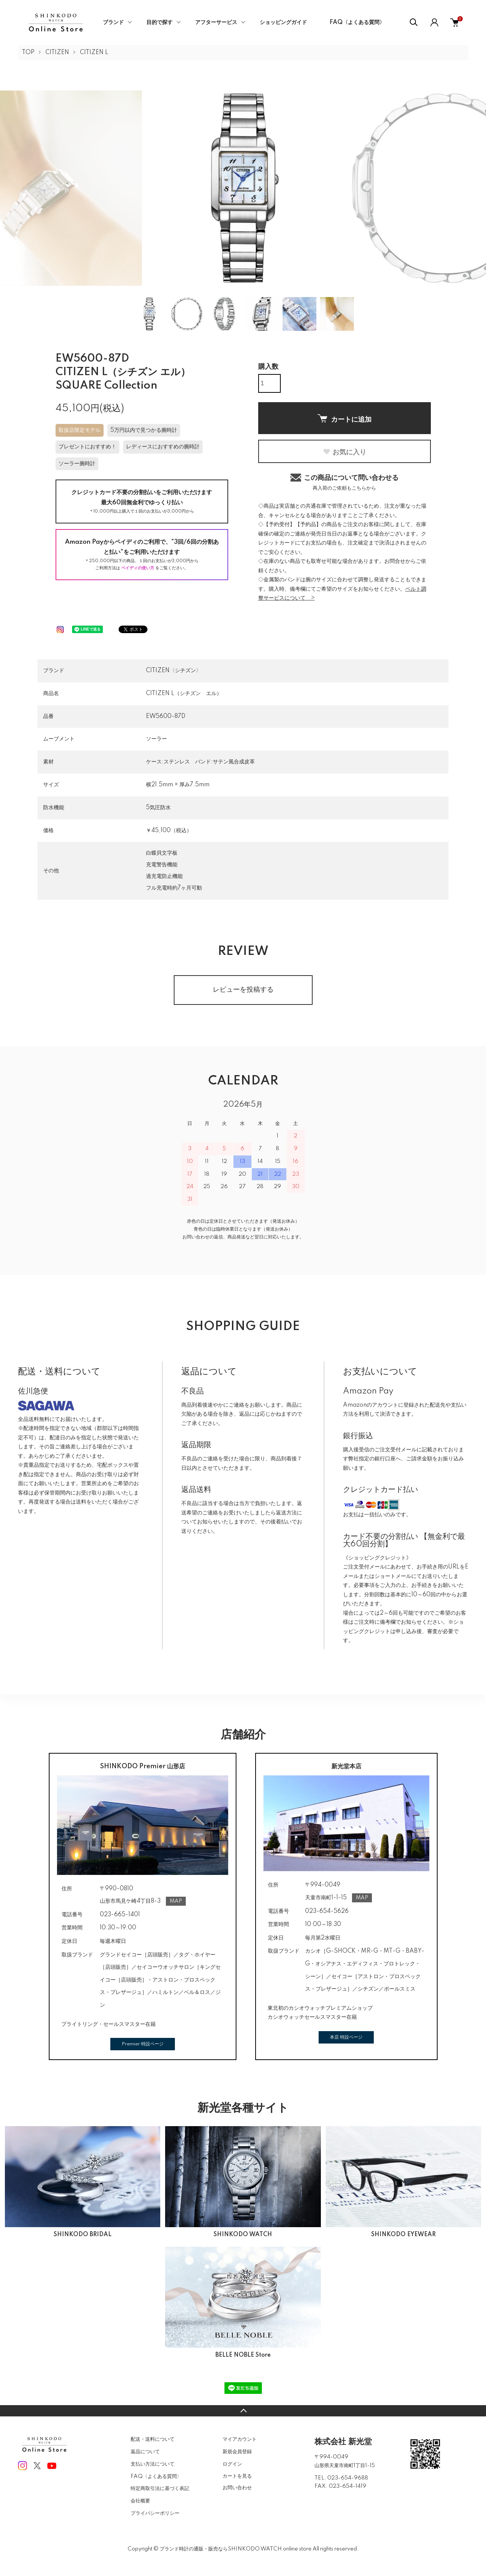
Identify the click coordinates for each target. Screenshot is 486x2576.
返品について (145, 2451)
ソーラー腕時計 (77, 464)
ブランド (113, 23)
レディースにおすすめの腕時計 (163, 447)
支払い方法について (153, 2464)
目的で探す (159, 23)
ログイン (232, 2464)
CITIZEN (57, 53)
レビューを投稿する (243, 990)
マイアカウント (240, 2439)
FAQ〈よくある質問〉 (357, 23)
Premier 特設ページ (143, 2044)
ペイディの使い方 (137, 568)
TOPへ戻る (243, 2410)
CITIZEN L (94, 53)
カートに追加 (344, 418)
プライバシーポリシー (155, 2513)
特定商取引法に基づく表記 (160, 2488)
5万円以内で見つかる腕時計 (143, 430)
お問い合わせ (237, 2487)
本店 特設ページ (346, 2037)
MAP (176, 1901)
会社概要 (140, 2501)
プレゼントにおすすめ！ (87, 447)
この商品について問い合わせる (344, 481)
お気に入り (344, 452)
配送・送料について (153, 2439)
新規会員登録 (237, 2451)
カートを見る (237, 2476)
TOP (28, 53)
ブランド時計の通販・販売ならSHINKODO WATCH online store (235, 2549)
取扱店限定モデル (80, 430)
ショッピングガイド (283, 23)
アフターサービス (216, 23)
